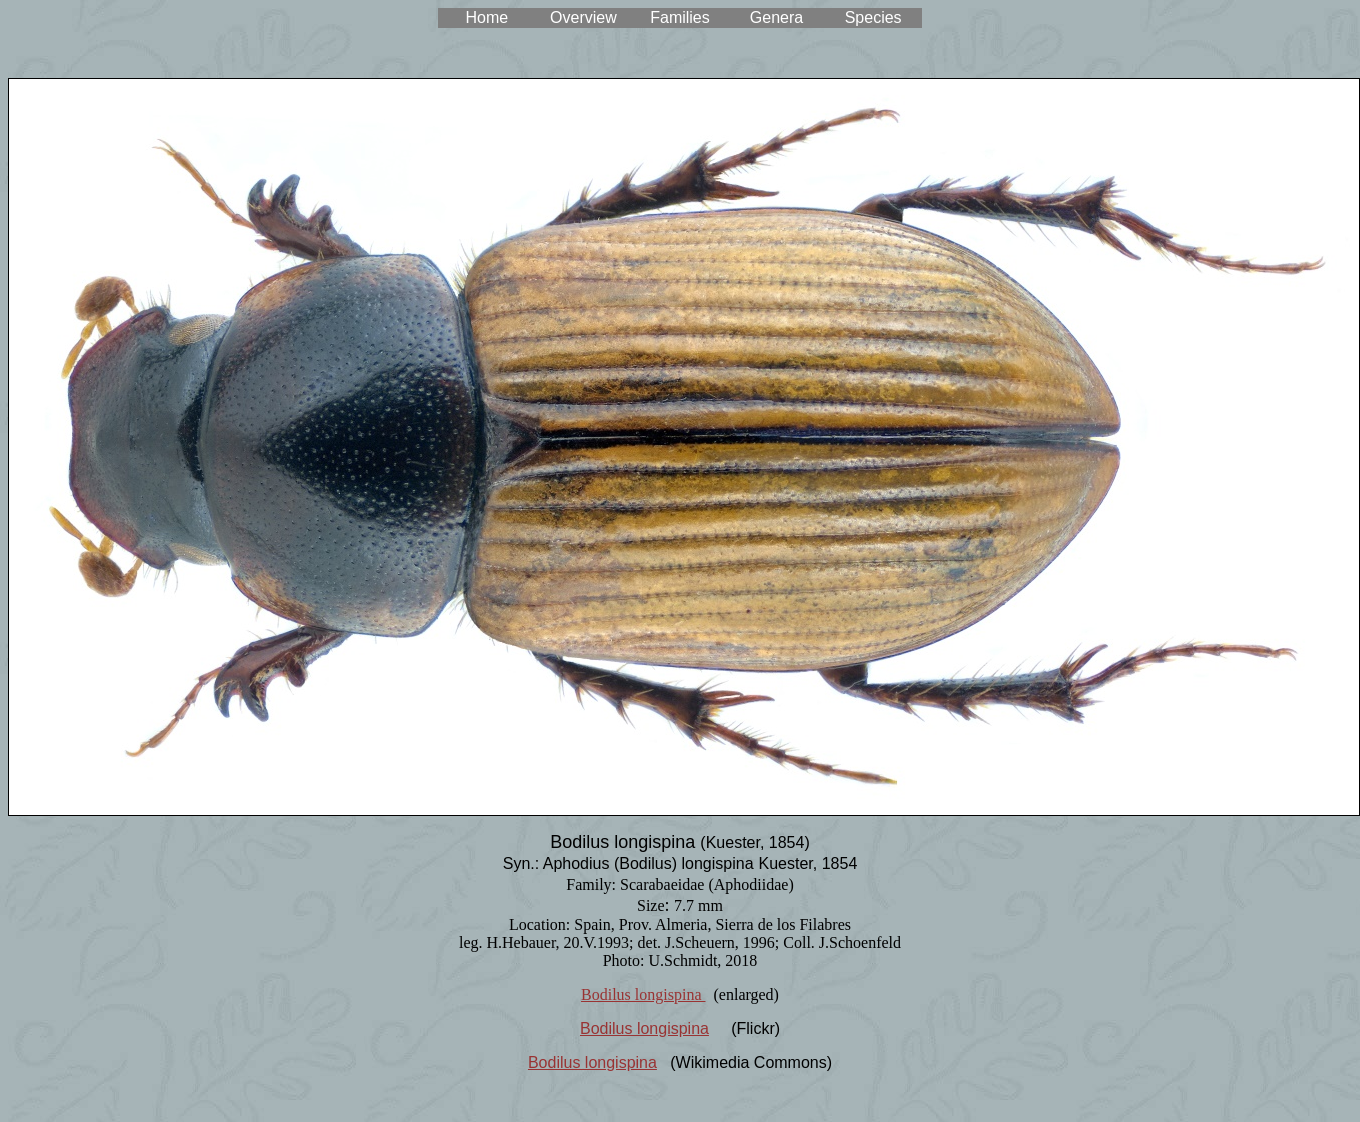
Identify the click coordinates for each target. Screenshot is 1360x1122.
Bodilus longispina (643, 994)
